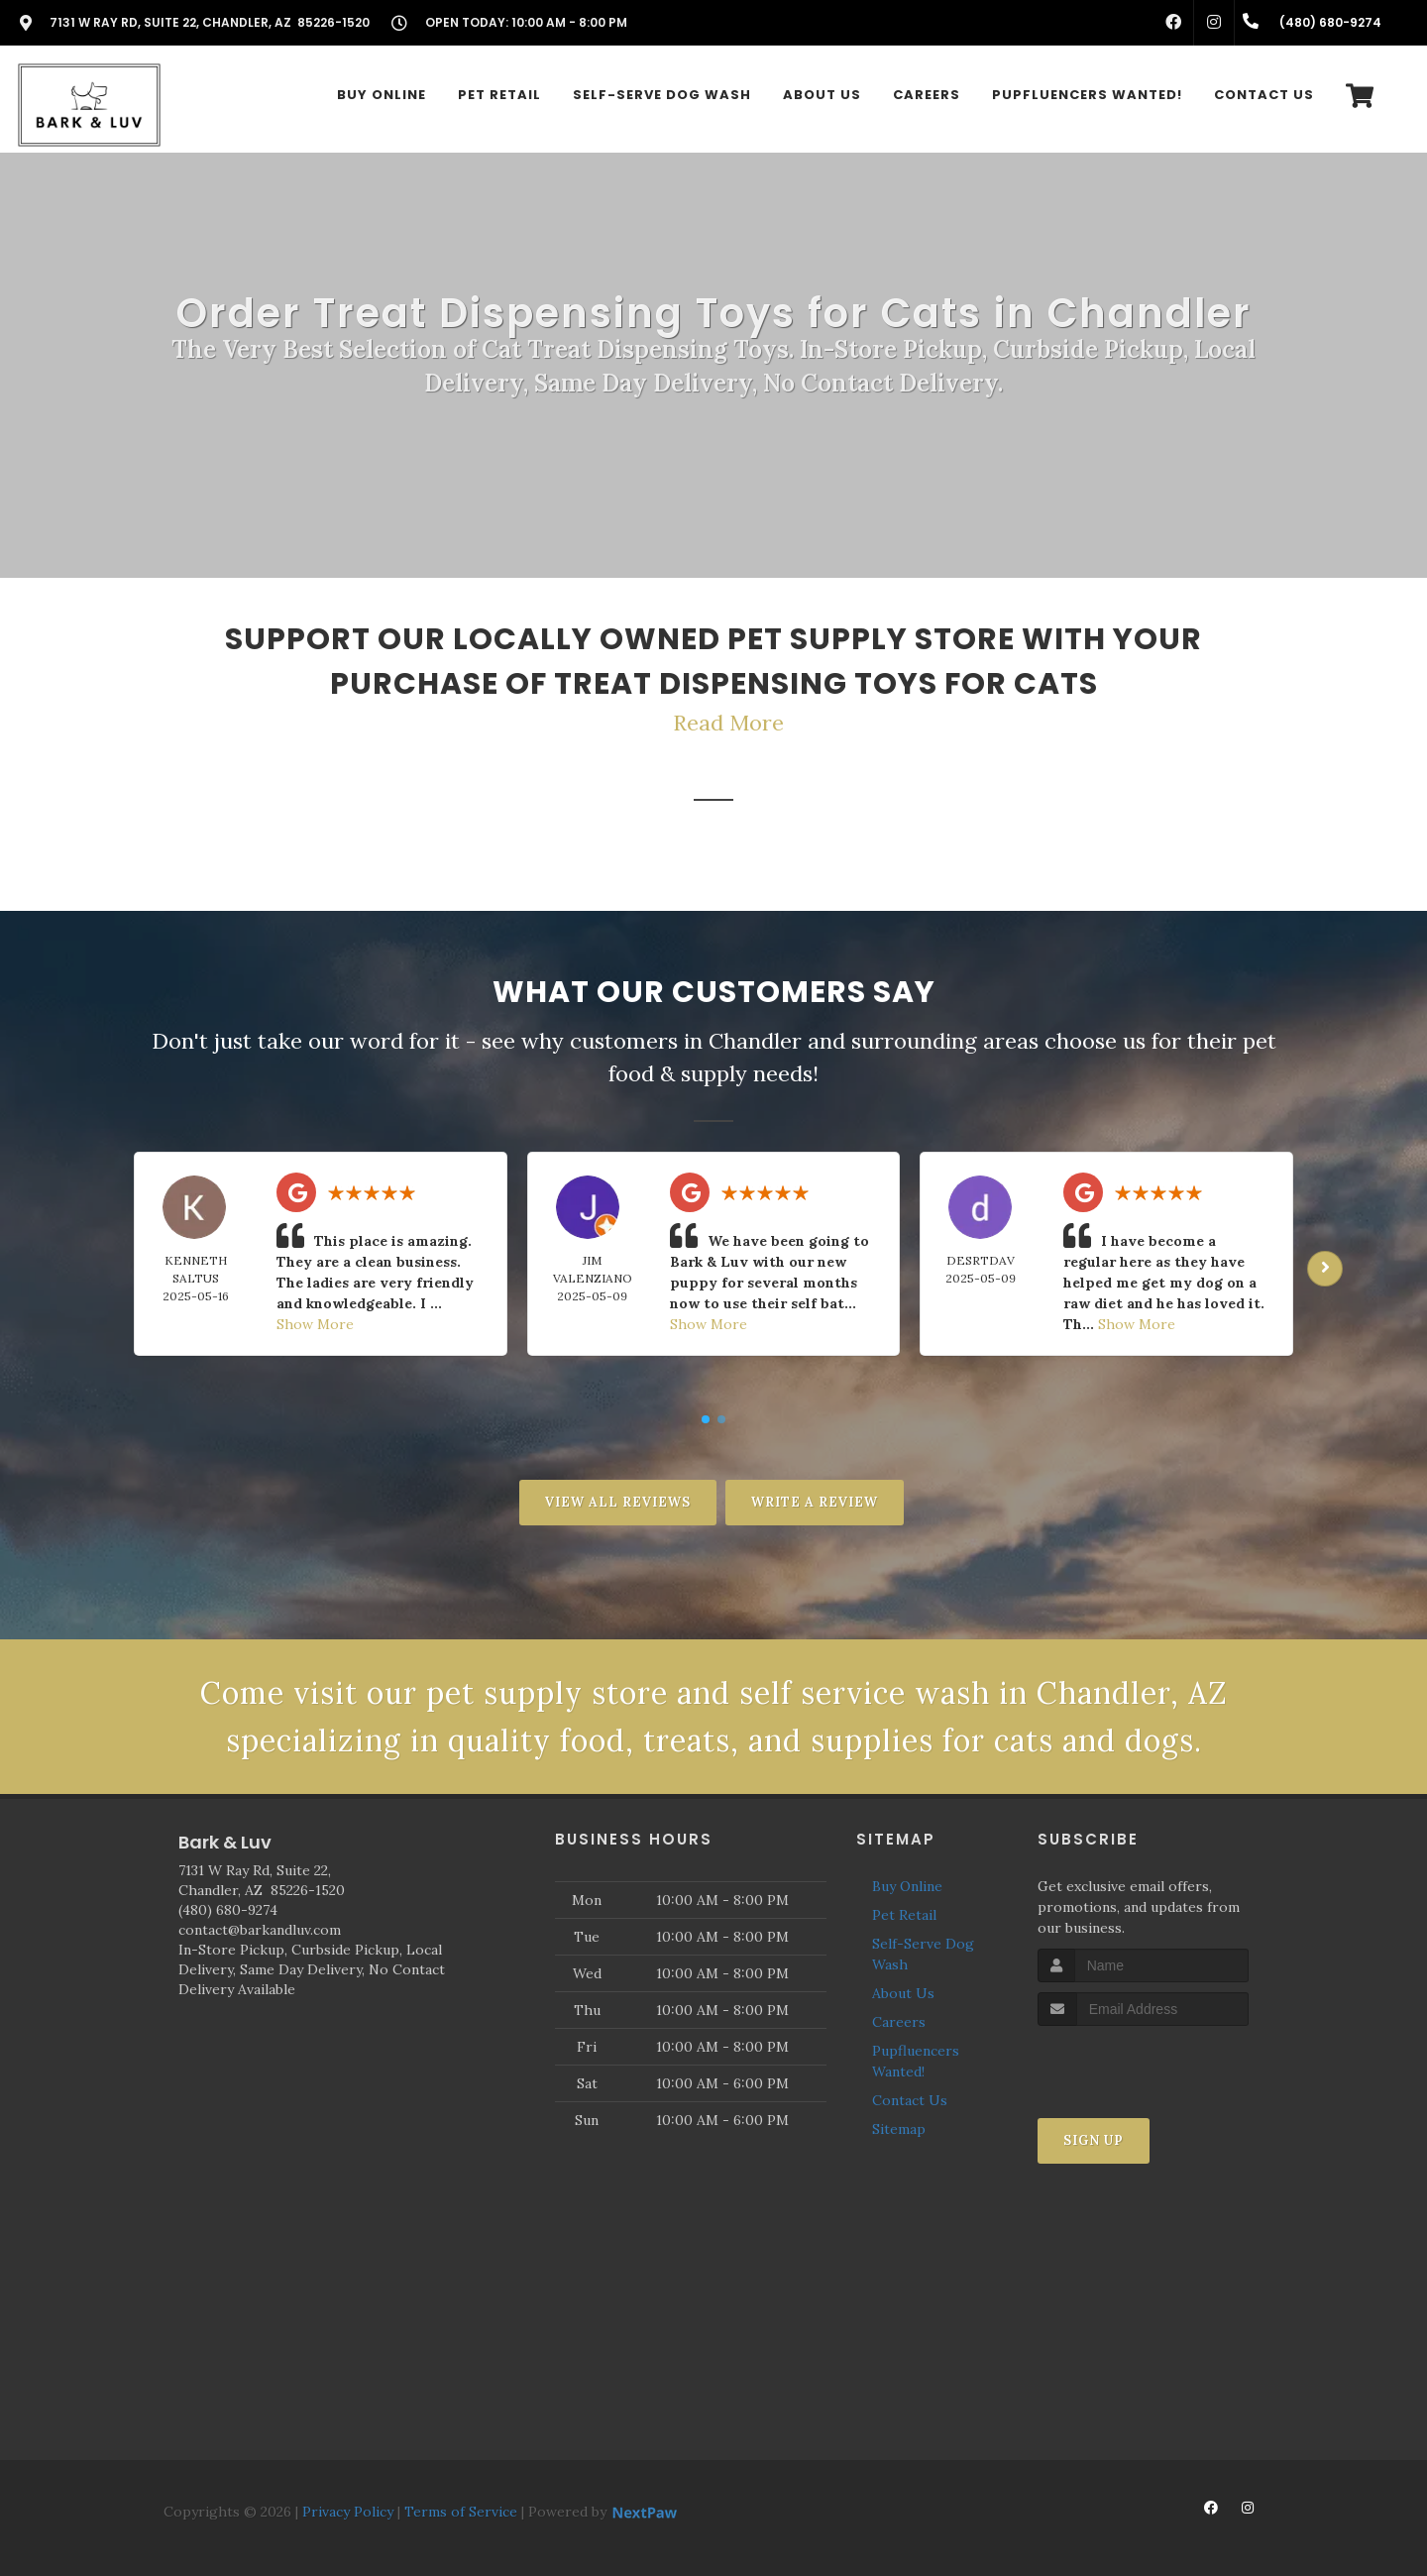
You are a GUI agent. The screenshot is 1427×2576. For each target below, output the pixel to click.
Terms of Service (460, 2511)
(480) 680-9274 (227, 1910)
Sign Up (1093, 2140)
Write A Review (814, 1502)
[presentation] (1143, 2063)
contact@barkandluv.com (259, 1930)
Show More (315, 1324)
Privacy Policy (347, 2511)
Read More (728, 722)
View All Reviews (618, 1502)
